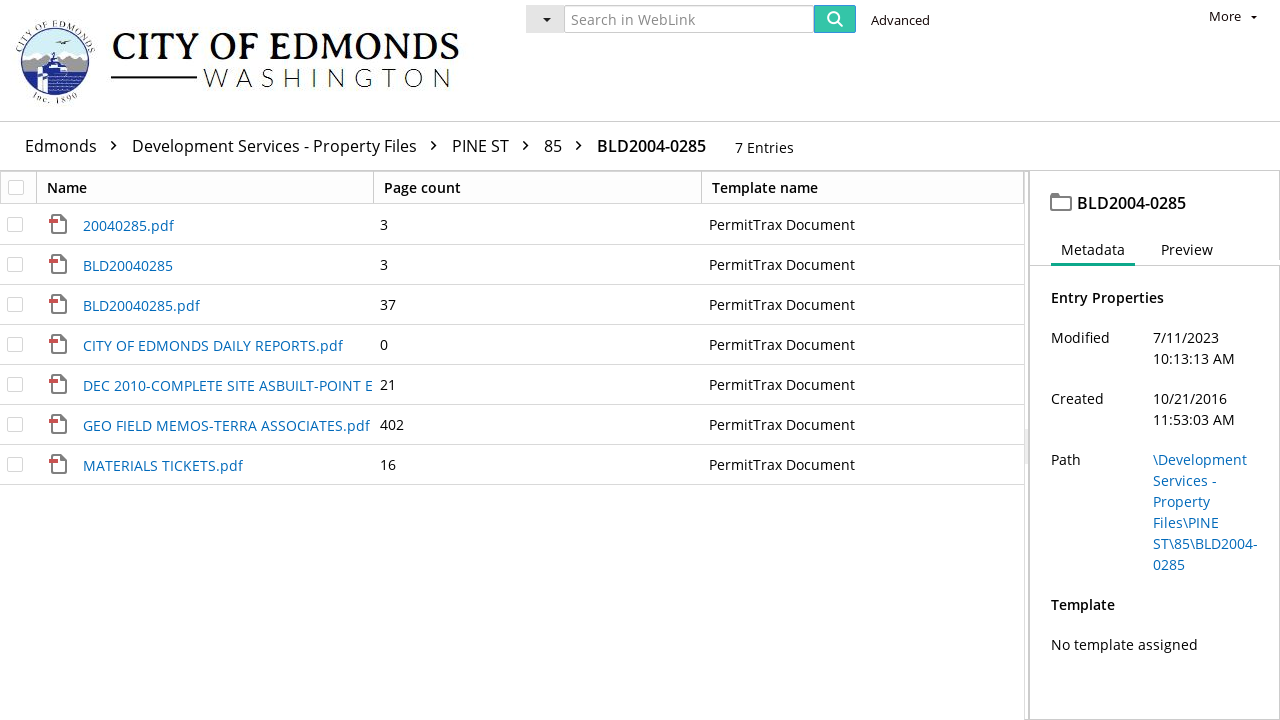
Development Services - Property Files (289, 146)
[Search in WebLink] (689, 19)
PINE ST (495, 146)
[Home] (247, 60)
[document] (1155, 445)
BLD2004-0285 (651, 146)
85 (568, 146)
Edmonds (76, 146)
